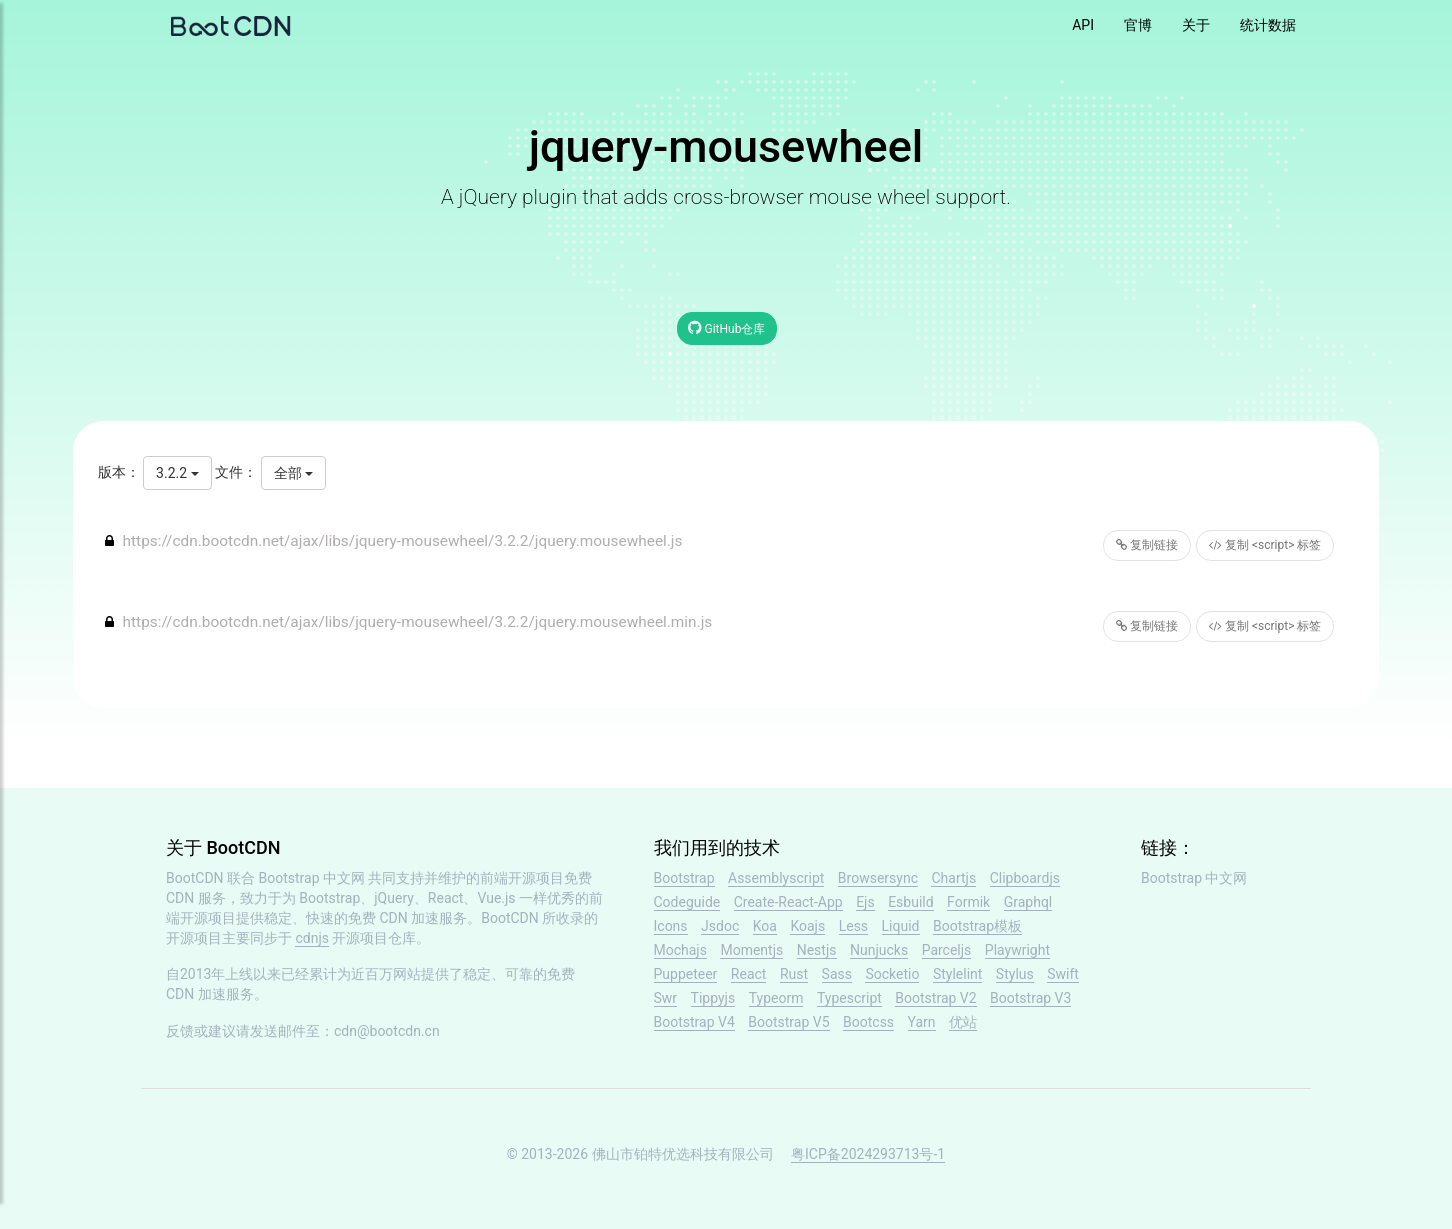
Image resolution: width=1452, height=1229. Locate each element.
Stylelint (957, 974)
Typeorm (776, 998)
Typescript (849, 998)
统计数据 (1268, 25)
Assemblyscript (776, 878)
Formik (968, 902)
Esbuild (910, 902)
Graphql (1028, 902)
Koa (765, 926)
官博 (1138, 25)
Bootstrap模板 (977, 926)
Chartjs (953, 878)
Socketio (892, 974)
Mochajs (680, 950)
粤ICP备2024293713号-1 (868, 1154)
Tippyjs (713, 998)
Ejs (865, 902)
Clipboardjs (1025, 878)
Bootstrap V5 (788, 1022)
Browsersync (878, 878)
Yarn (922, 1022)
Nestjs (817, 950)
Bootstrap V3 (1030, 998)
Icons (671, 926)
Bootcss (868, 1022)
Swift (1063, 974)
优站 (963, 1022)
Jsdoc (720, 926)
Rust (794, 974)
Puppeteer (686, 974)
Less (853, 926)
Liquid (901, 926)
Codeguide (687, 902)
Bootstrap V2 (935, 998)
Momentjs (751, 950)
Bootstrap (684, 878)
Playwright (1017, 950)
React (749, 974)
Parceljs (947, 950)
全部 (293, 473)
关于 (1196, 25)
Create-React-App (788, 902)
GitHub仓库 (727, 327)
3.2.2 (177, 473)
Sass (837, 974)
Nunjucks (879, 950)
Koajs (807, 926)
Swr (666, 998)
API (1083, 25)
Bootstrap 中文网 (312, 878)
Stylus (1015, 974)
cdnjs (312, 938)
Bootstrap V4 (694, 1022)
